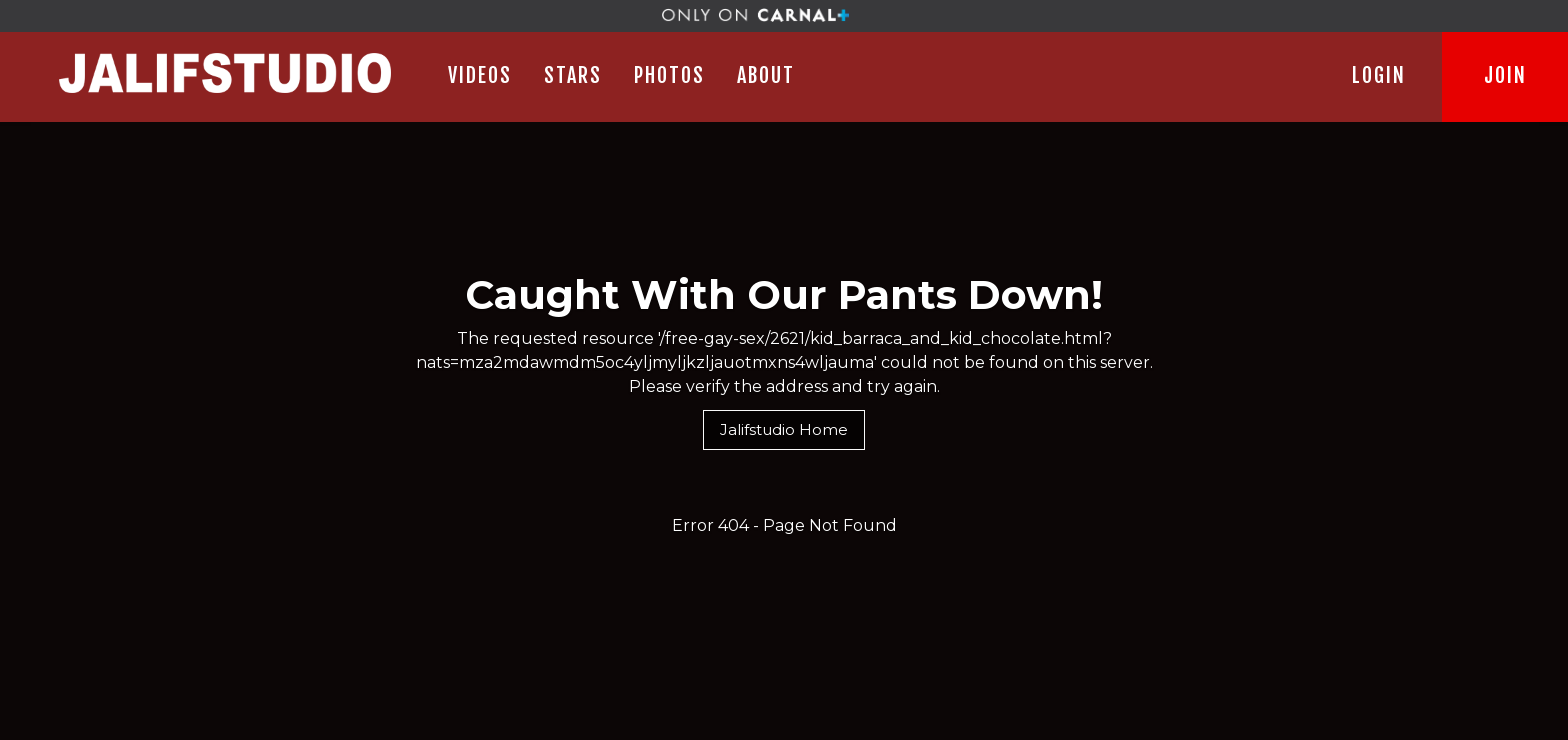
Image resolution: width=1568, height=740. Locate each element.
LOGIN (1379, 75)
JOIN (1505, 75)
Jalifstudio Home (784, 429)
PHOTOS (669, 75)
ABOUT (766, 75)
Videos (480, 75)
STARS (573, 75)
